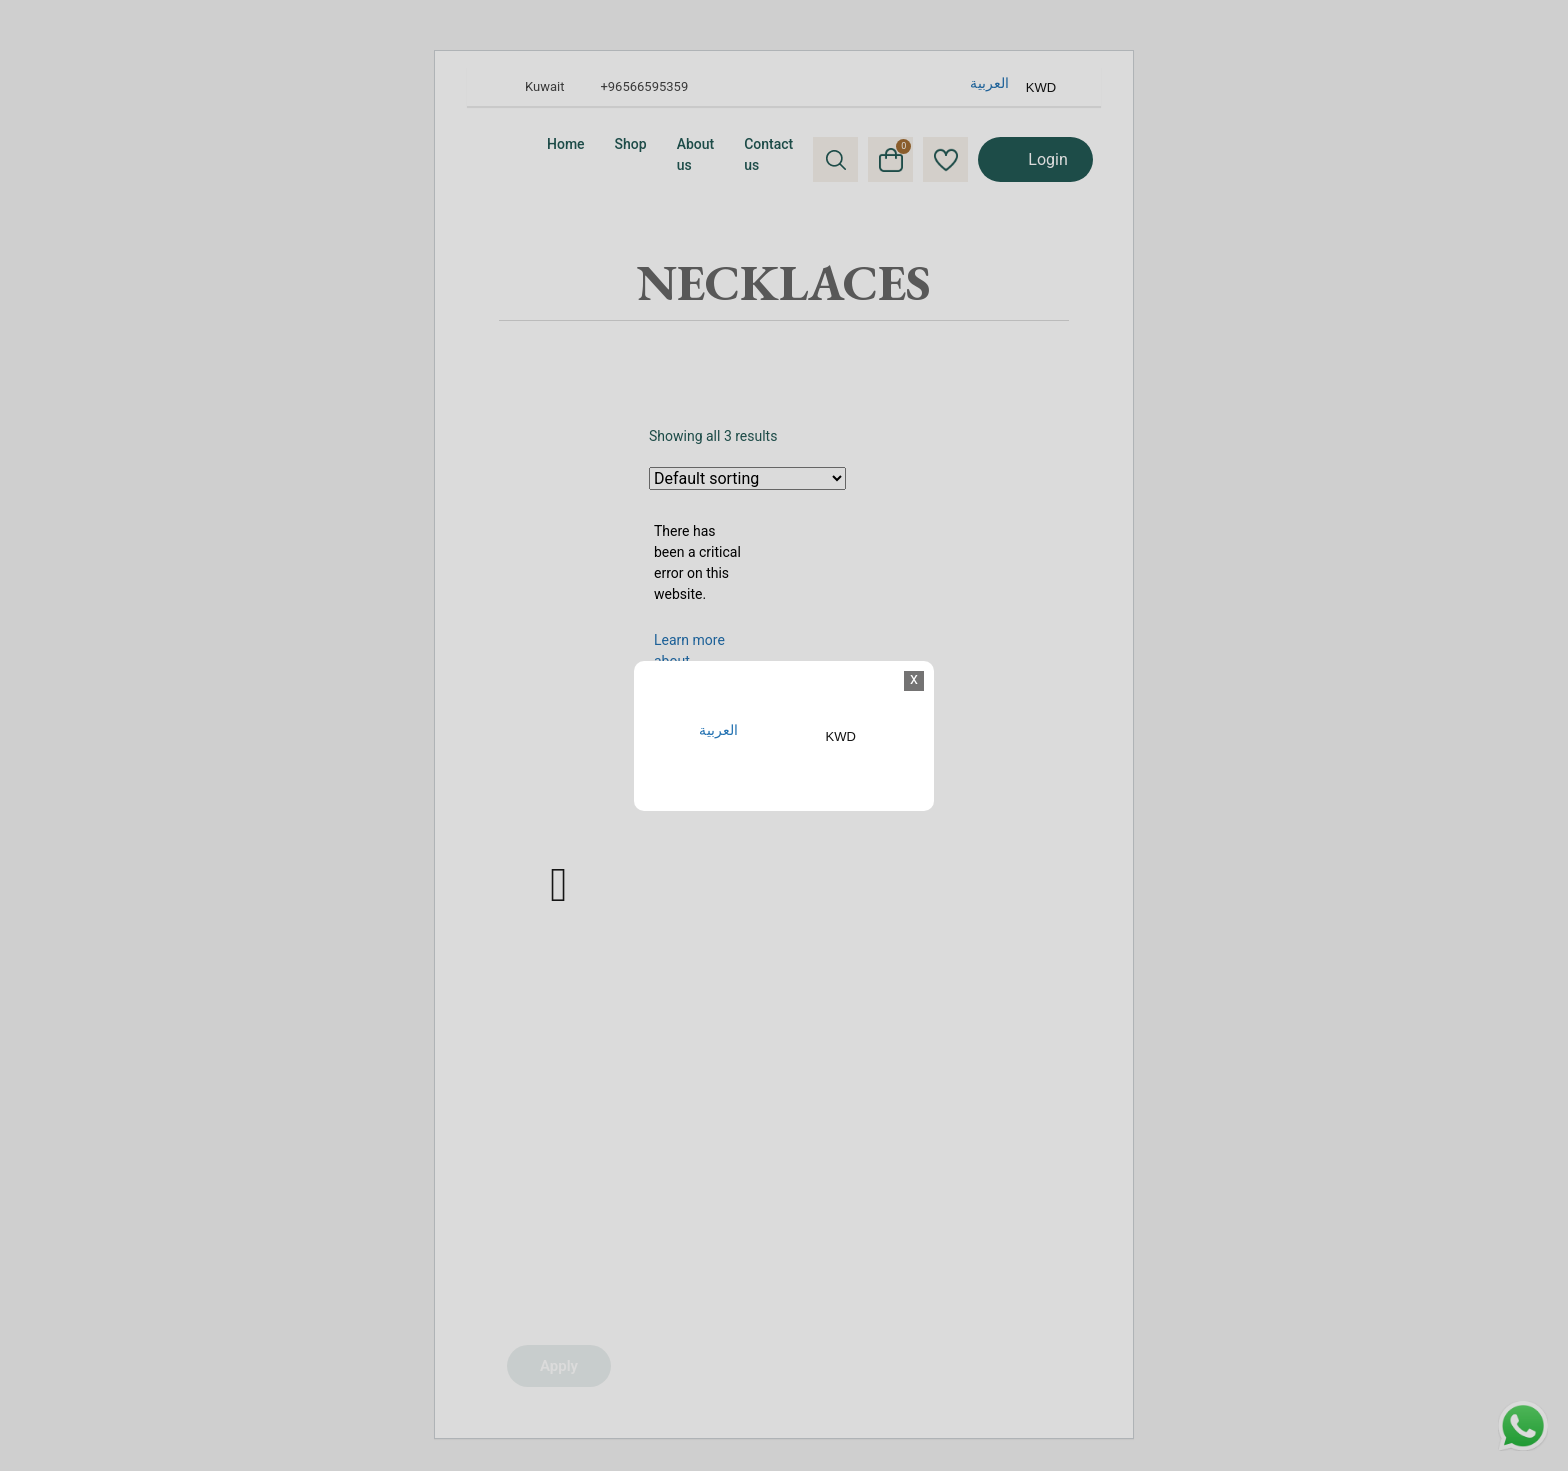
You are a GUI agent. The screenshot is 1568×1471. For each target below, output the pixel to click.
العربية (718, 730)
